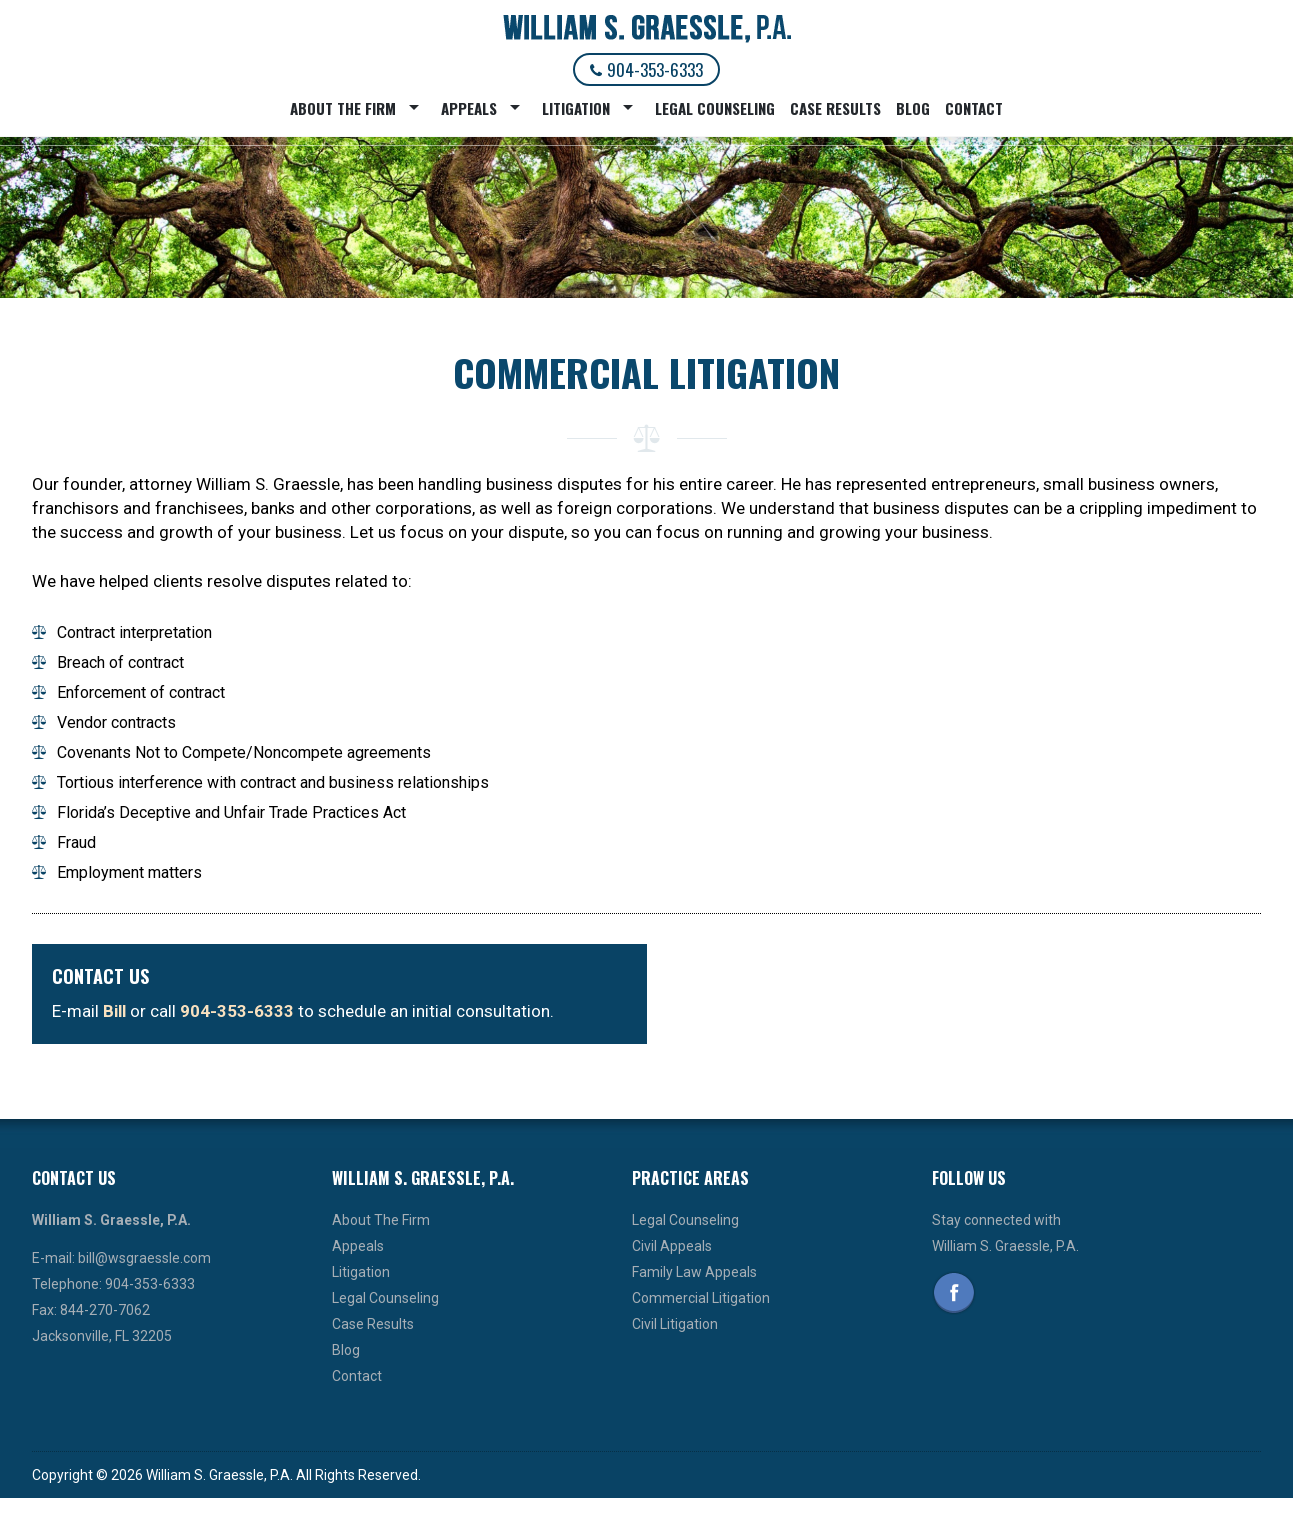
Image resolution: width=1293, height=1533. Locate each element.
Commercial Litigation (701, 1298)
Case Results (835, 108)
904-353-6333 (646, 69)
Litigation (576, 108)
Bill (114, 1011)
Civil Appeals (672, 1246)
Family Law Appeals (694, 1272)
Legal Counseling (715, 108)
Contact (974, 108)
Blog (913, 108)
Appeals (469, 108)
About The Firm (343, 108)
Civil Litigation (675, 1324)
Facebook (954, 1293)
